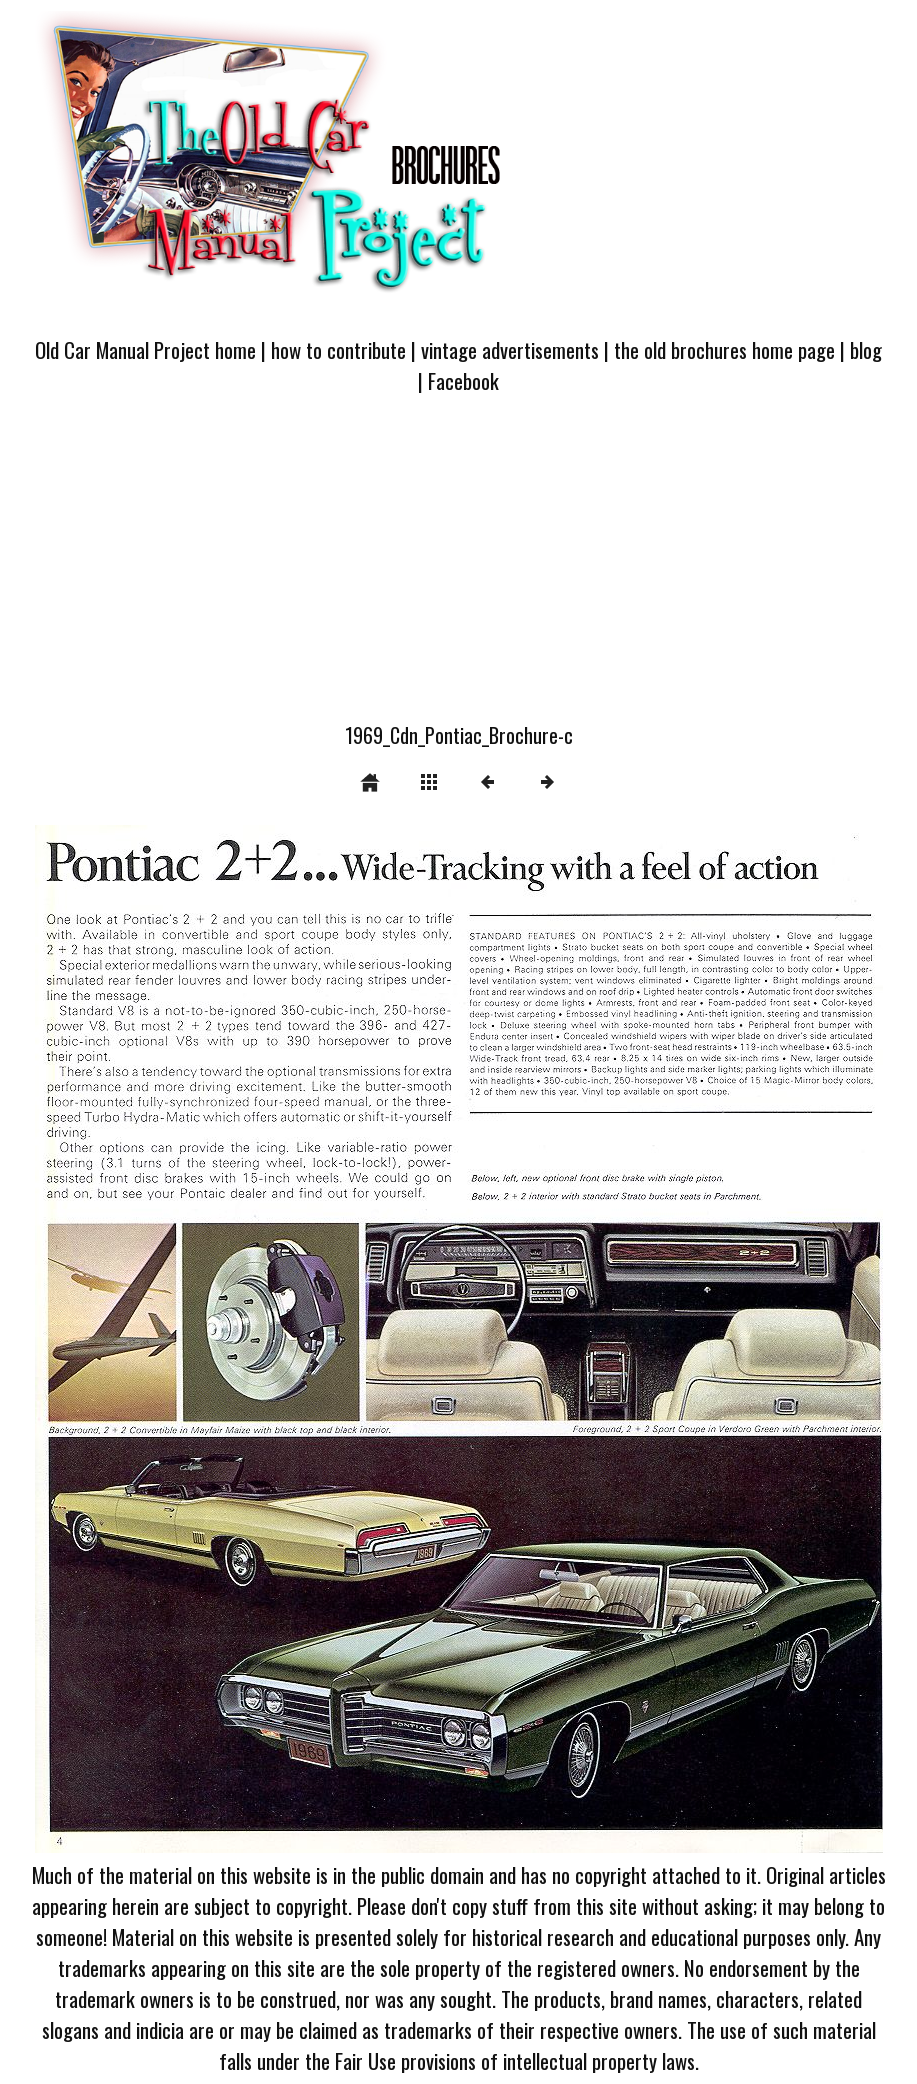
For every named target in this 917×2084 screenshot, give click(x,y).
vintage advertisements (510, 349)
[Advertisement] (458, 570)
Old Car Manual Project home (145, 349)
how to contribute (338, 349)
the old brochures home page (724, 349)
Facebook (463, 380)
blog (866, 349)
